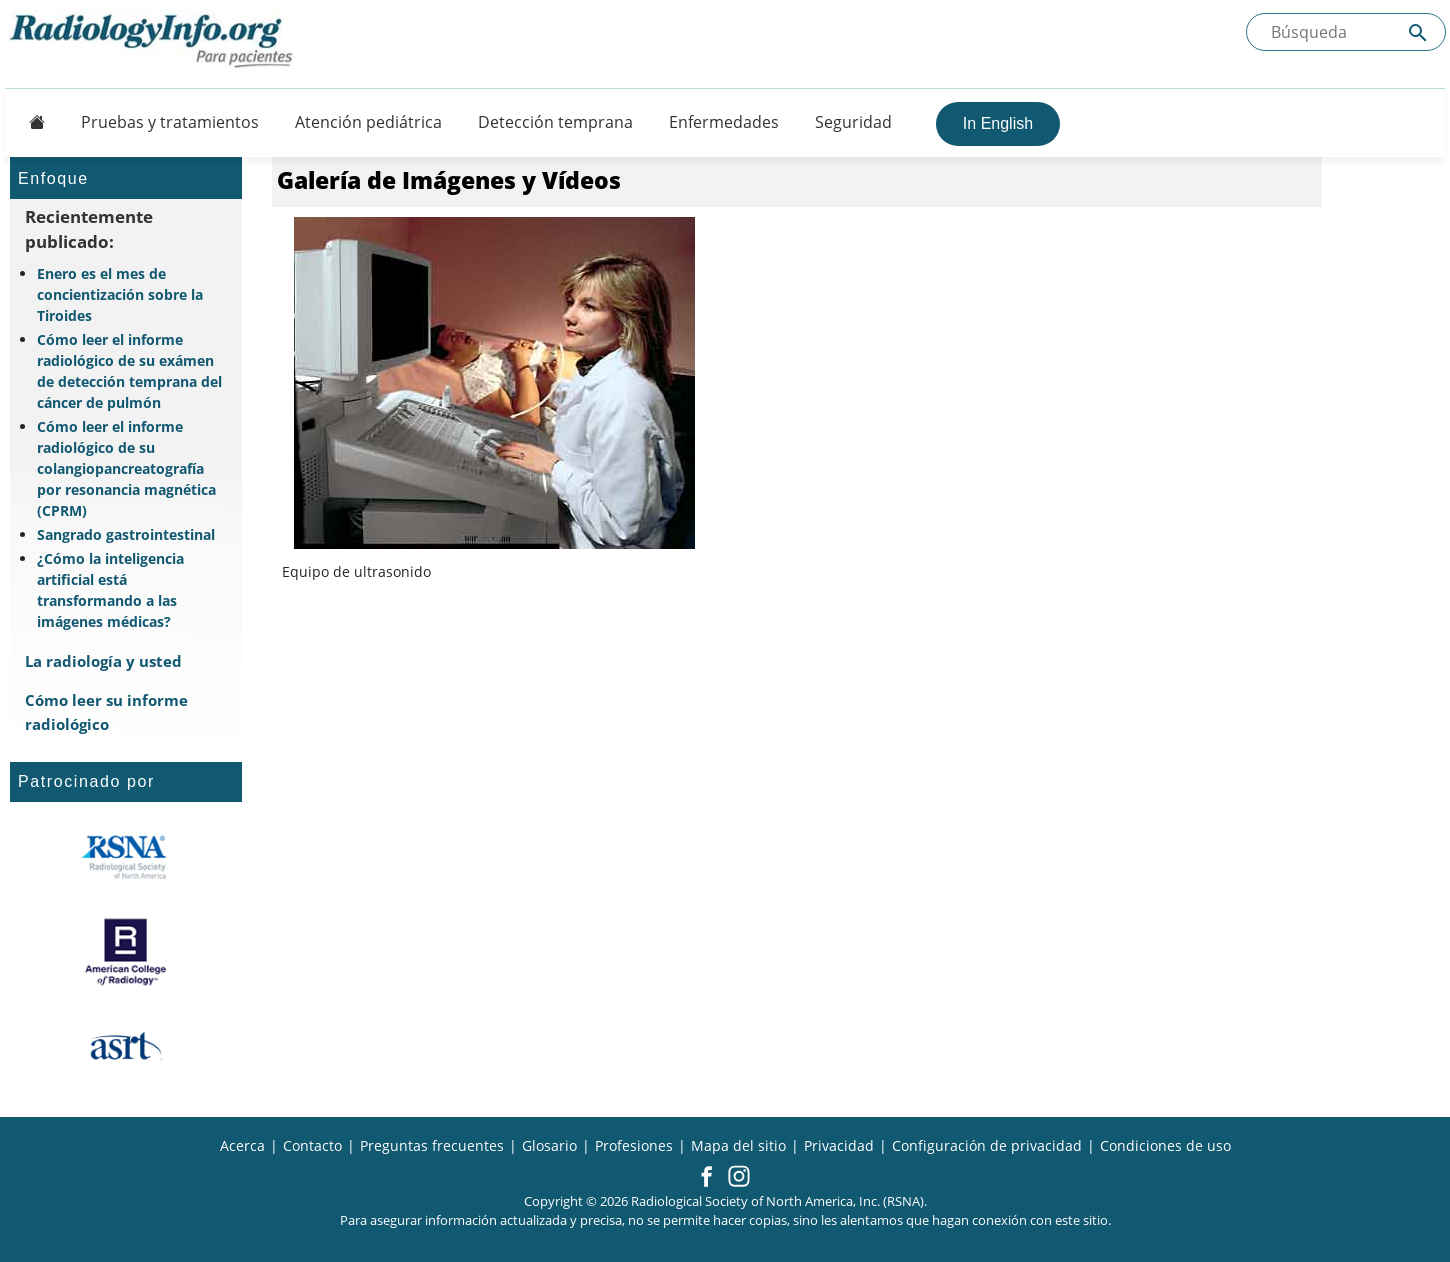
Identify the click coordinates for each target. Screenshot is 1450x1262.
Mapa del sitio (738, 1145)
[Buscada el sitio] (1346, 32)
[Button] (31, 122)
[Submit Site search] (1418, 32)
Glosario (549, 1145)
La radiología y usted (103, 661)
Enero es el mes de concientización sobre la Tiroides (120, 294)
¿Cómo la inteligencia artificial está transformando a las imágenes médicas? (110, 590)
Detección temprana (555, 122)
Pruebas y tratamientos (170, 122)
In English (998, 123)
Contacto (312, 1145)
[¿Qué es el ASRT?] (125, 1047)
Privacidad (839, 1145)
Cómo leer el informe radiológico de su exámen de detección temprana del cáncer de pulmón (129, 371)
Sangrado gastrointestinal (126, 534)
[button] (706, 1178)
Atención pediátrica (368, 122)
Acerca (242, 1145)
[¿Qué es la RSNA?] (125, 857)
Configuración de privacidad (987, 1145)
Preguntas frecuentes (432, 1145)
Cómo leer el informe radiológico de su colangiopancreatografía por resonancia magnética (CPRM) (126, 468)
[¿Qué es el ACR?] (125, 952)
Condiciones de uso (1165, 1145)
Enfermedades (724, 122)
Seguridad (853, 122)
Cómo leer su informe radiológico (106, 711)
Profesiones (634, 1145)
